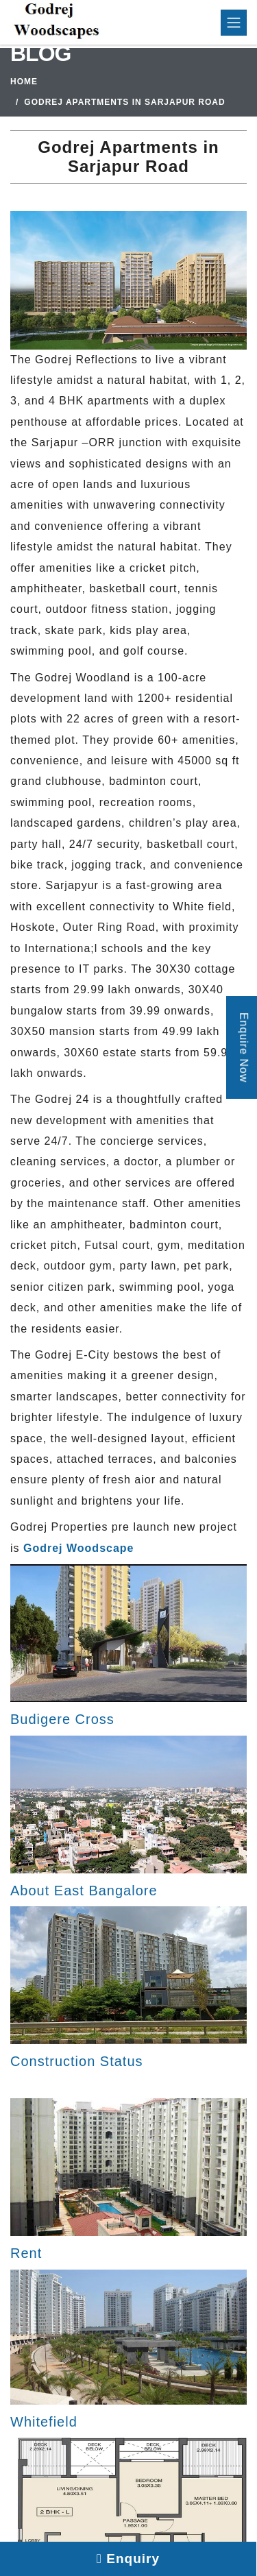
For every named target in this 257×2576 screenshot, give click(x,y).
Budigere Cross (62, 1719)
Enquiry (128, 2558)
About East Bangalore (84, 1890)
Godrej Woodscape (78, 1548)
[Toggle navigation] (234, 23)
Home (24, 81)
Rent (26, 2253)
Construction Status (76, 2061)
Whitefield (43, 2421)
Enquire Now (243, 1047)
